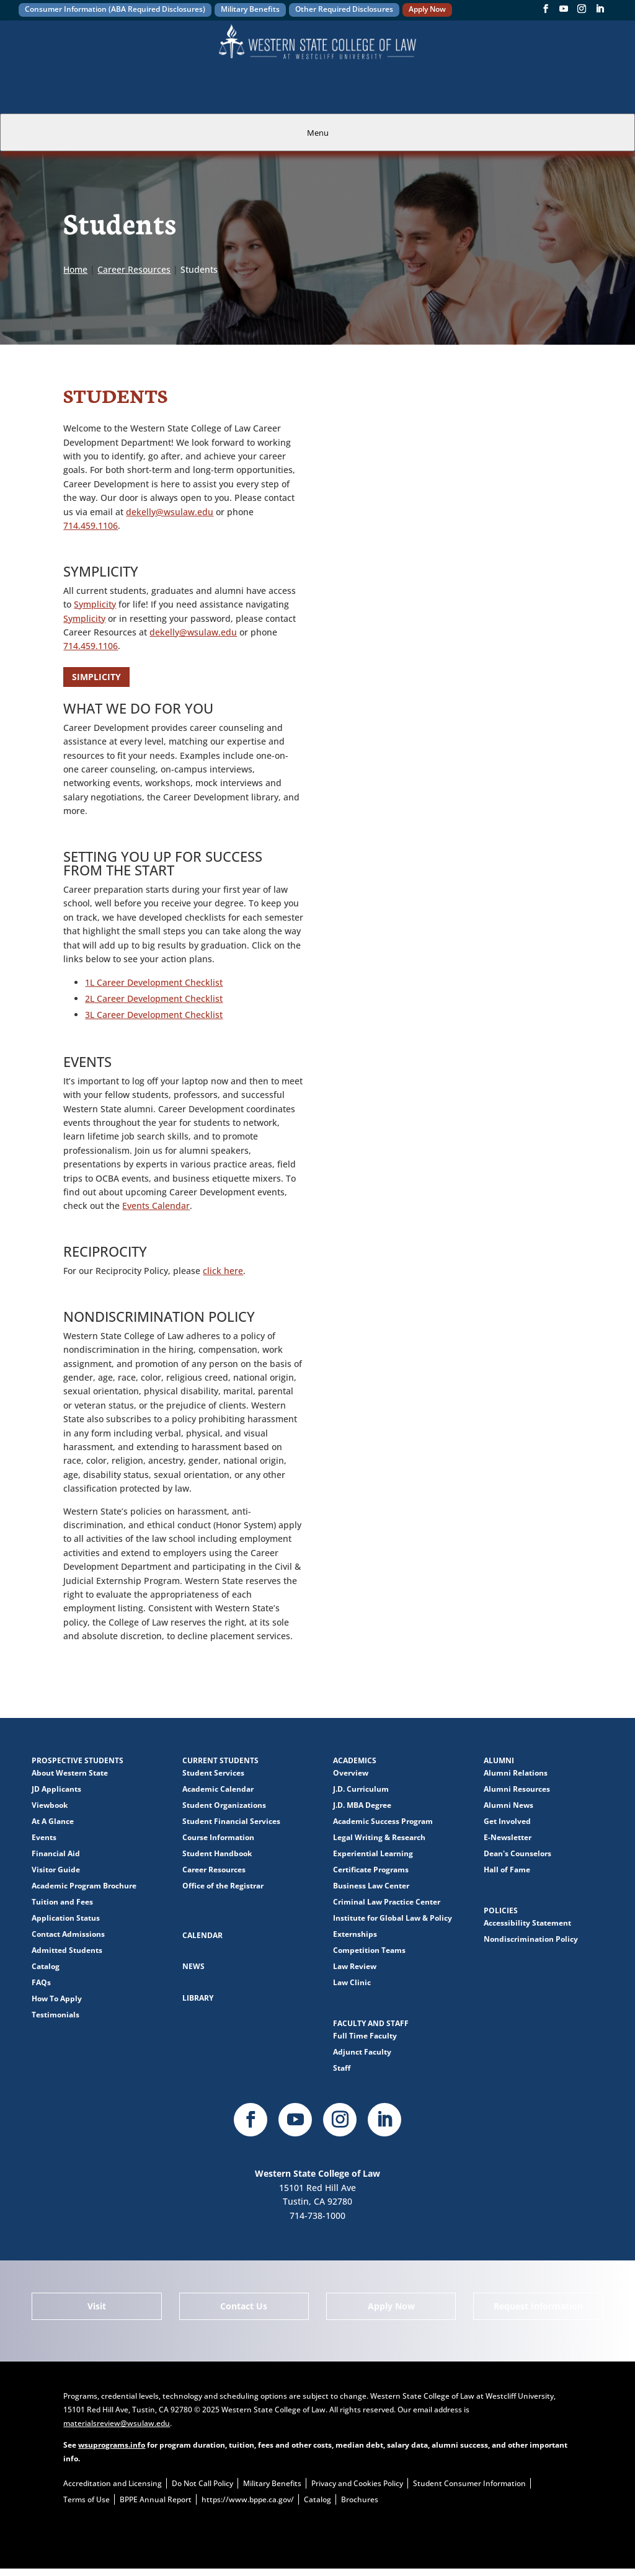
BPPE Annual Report (156, 2499)
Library (197, 1998)
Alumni (499, 1760)
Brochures (359, 2499)
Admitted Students (67, 1950)
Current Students (220, 1760)
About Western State (70, 1773)
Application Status (66, 1918)
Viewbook (50, 1805)
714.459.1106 (90, 525)
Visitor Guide (56, 1869)
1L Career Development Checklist (154, 982)
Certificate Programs (371, 1869)
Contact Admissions (68, 1934)
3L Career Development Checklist (154, 1014)
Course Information (218, 1837)
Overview (350, 1773)
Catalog (46, 1966)
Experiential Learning (373, 1853)
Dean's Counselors (517, 1853)
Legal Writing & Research (379, 1837)
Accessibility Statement (527, 1923)
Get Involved (507, 1821)
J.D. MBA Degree (362, 1805)
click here (223, 1271)
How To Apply (57, 1998)
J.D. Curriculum (361, 1789)
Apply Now (427, 9)
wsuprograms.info (111, 2445)
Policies (501, 1910)
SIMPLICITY (96, 677)
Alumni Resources (517, 1789)
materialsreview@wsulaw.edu (116, 2423)
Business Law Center (371, 1885)
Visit (96, 2306)
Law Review (354, 1966)
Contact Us (243, 2306)
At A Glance (53, 1821)
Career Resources (214, 1869)
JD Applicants (56, 1789)
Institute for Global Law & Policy (392, 1918)
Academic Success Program (383, 1821)
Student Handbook (217, 1853)
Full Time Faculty (365, 2035)
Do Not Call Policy (202, 2483)
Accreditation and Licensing (112, 2483)
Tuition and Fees (62, 1902)
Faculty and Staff (371, 2023)
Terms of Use (86, 2499)
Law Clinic (352, 1982)
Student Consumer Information (469, 2483)
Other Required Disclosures (344, 9)
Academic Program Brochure (84, 1885)
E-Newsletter (507, 1837)
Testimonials (55, 2014)
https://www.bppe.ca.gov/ (248, 2499)
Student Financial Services (231, 1821)
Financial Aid (56, 1853)
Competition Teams (369, 1950)
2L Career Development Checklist (154, 998)
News (193, 1966)
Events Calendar (156, 1205)
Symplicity (95, 604)
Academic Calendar (218, 1789)
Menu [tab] (318, 132)
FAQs (41, 1982)
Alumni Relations (516, 1773)
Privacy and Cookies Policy (357, 2483)
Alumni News (508, 1805)
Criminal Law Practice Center (386, 1902)
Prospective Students (77, 1760)
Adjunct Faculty (362, 2052)
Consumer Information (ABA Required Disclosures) (115, 9)
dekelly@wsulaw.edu (169, 512)
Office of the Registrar (223, 1885)
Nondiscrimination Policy (531, 1939)
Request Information (538, 2306)
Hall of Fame (507, 1869)
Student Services (213, 1773)
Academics (354, 1760)
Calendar (202, 1935)
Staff (341, 2068)
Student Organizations (224, 1805)
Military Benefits (250, 9)
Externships (355, 1934)
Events (44, 1837)
